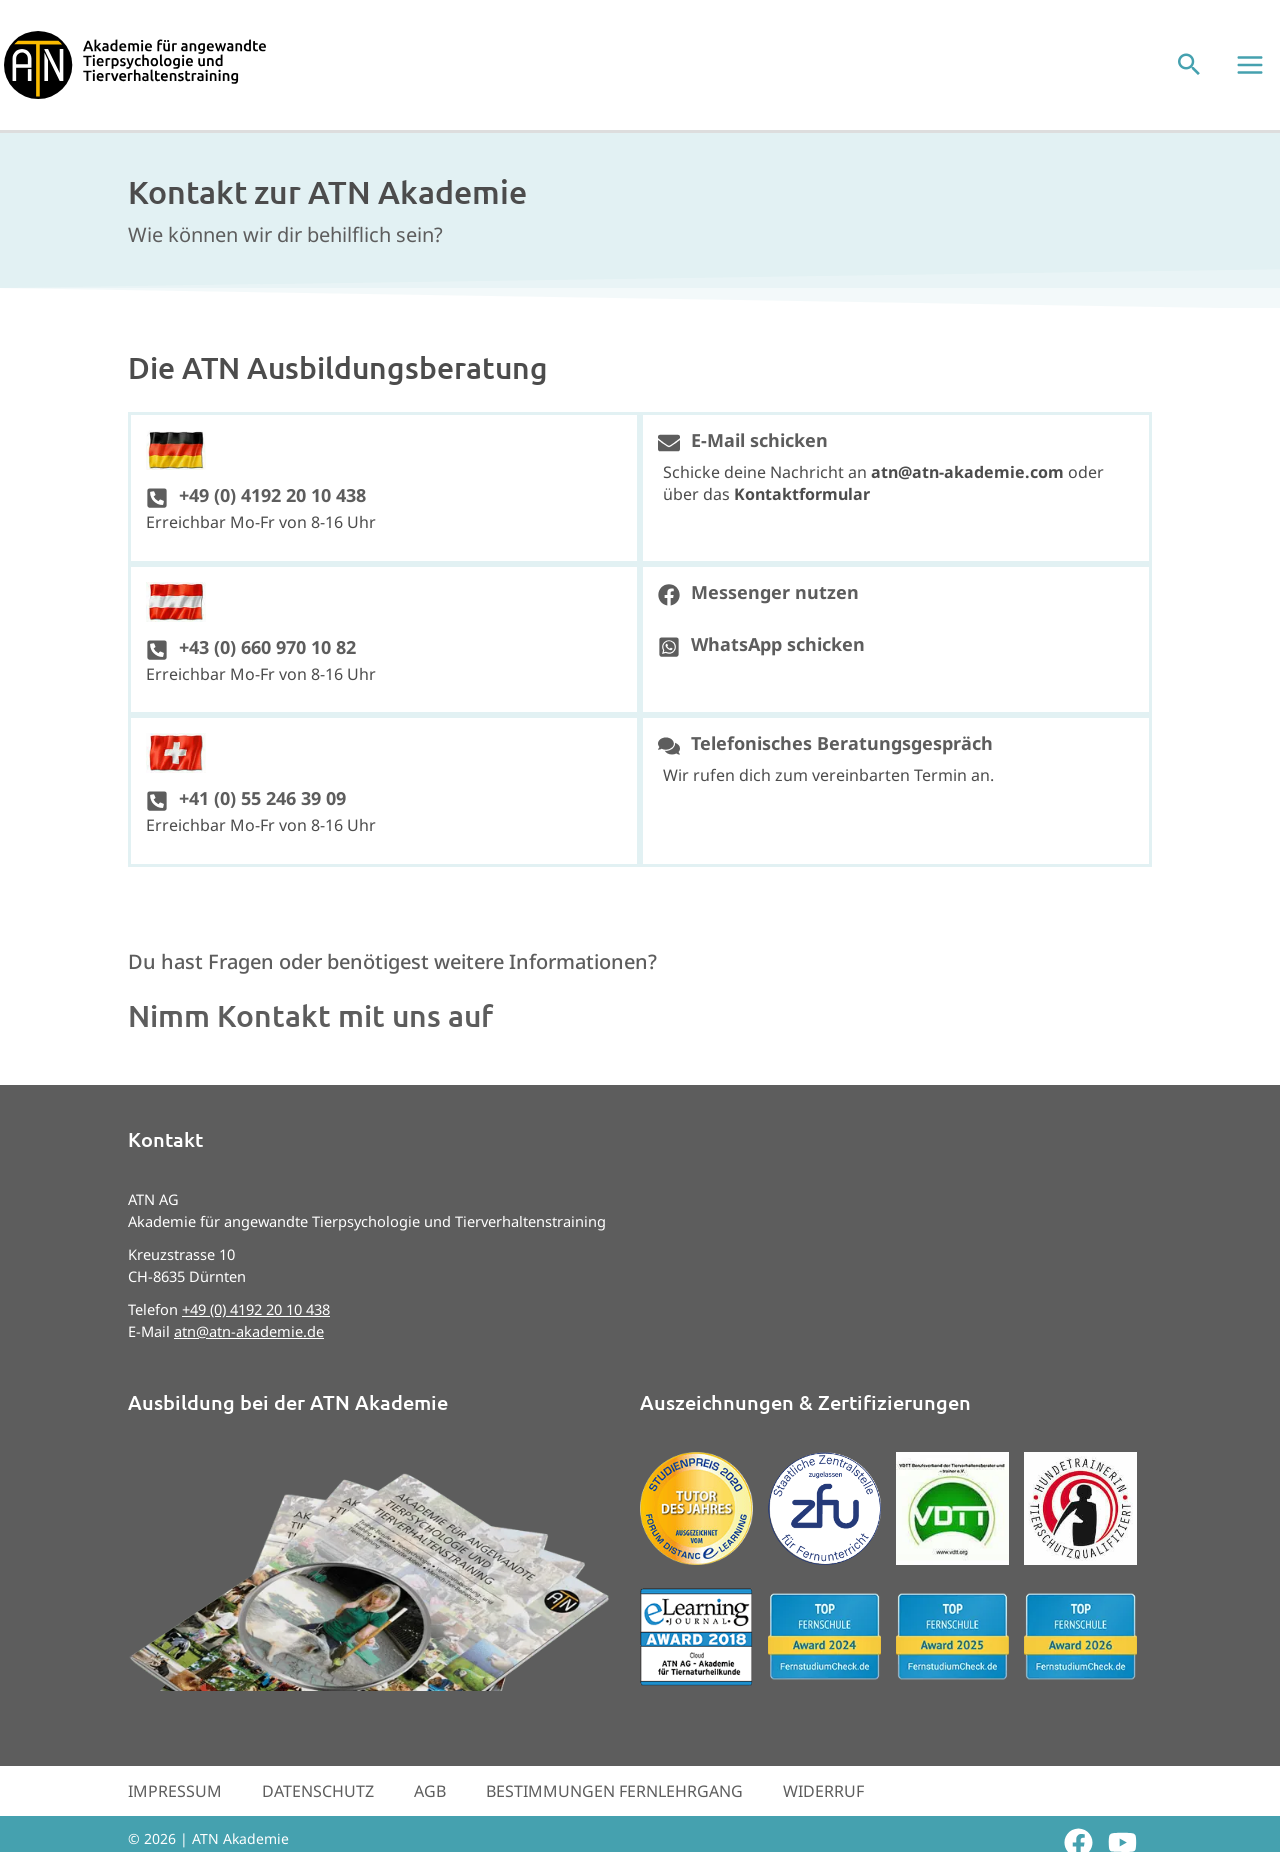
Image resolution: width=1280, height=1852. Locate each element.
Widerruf (823, 1805)
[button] (1193, 72)
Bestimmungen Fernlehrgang (614, 1805)
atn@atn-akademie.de (249, 1345)
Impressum (175, 1805)
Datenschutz (318, 1805)
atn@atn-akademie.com (967, 486)
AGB (430, 1805)
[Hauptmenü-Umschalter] (1254, 72)
